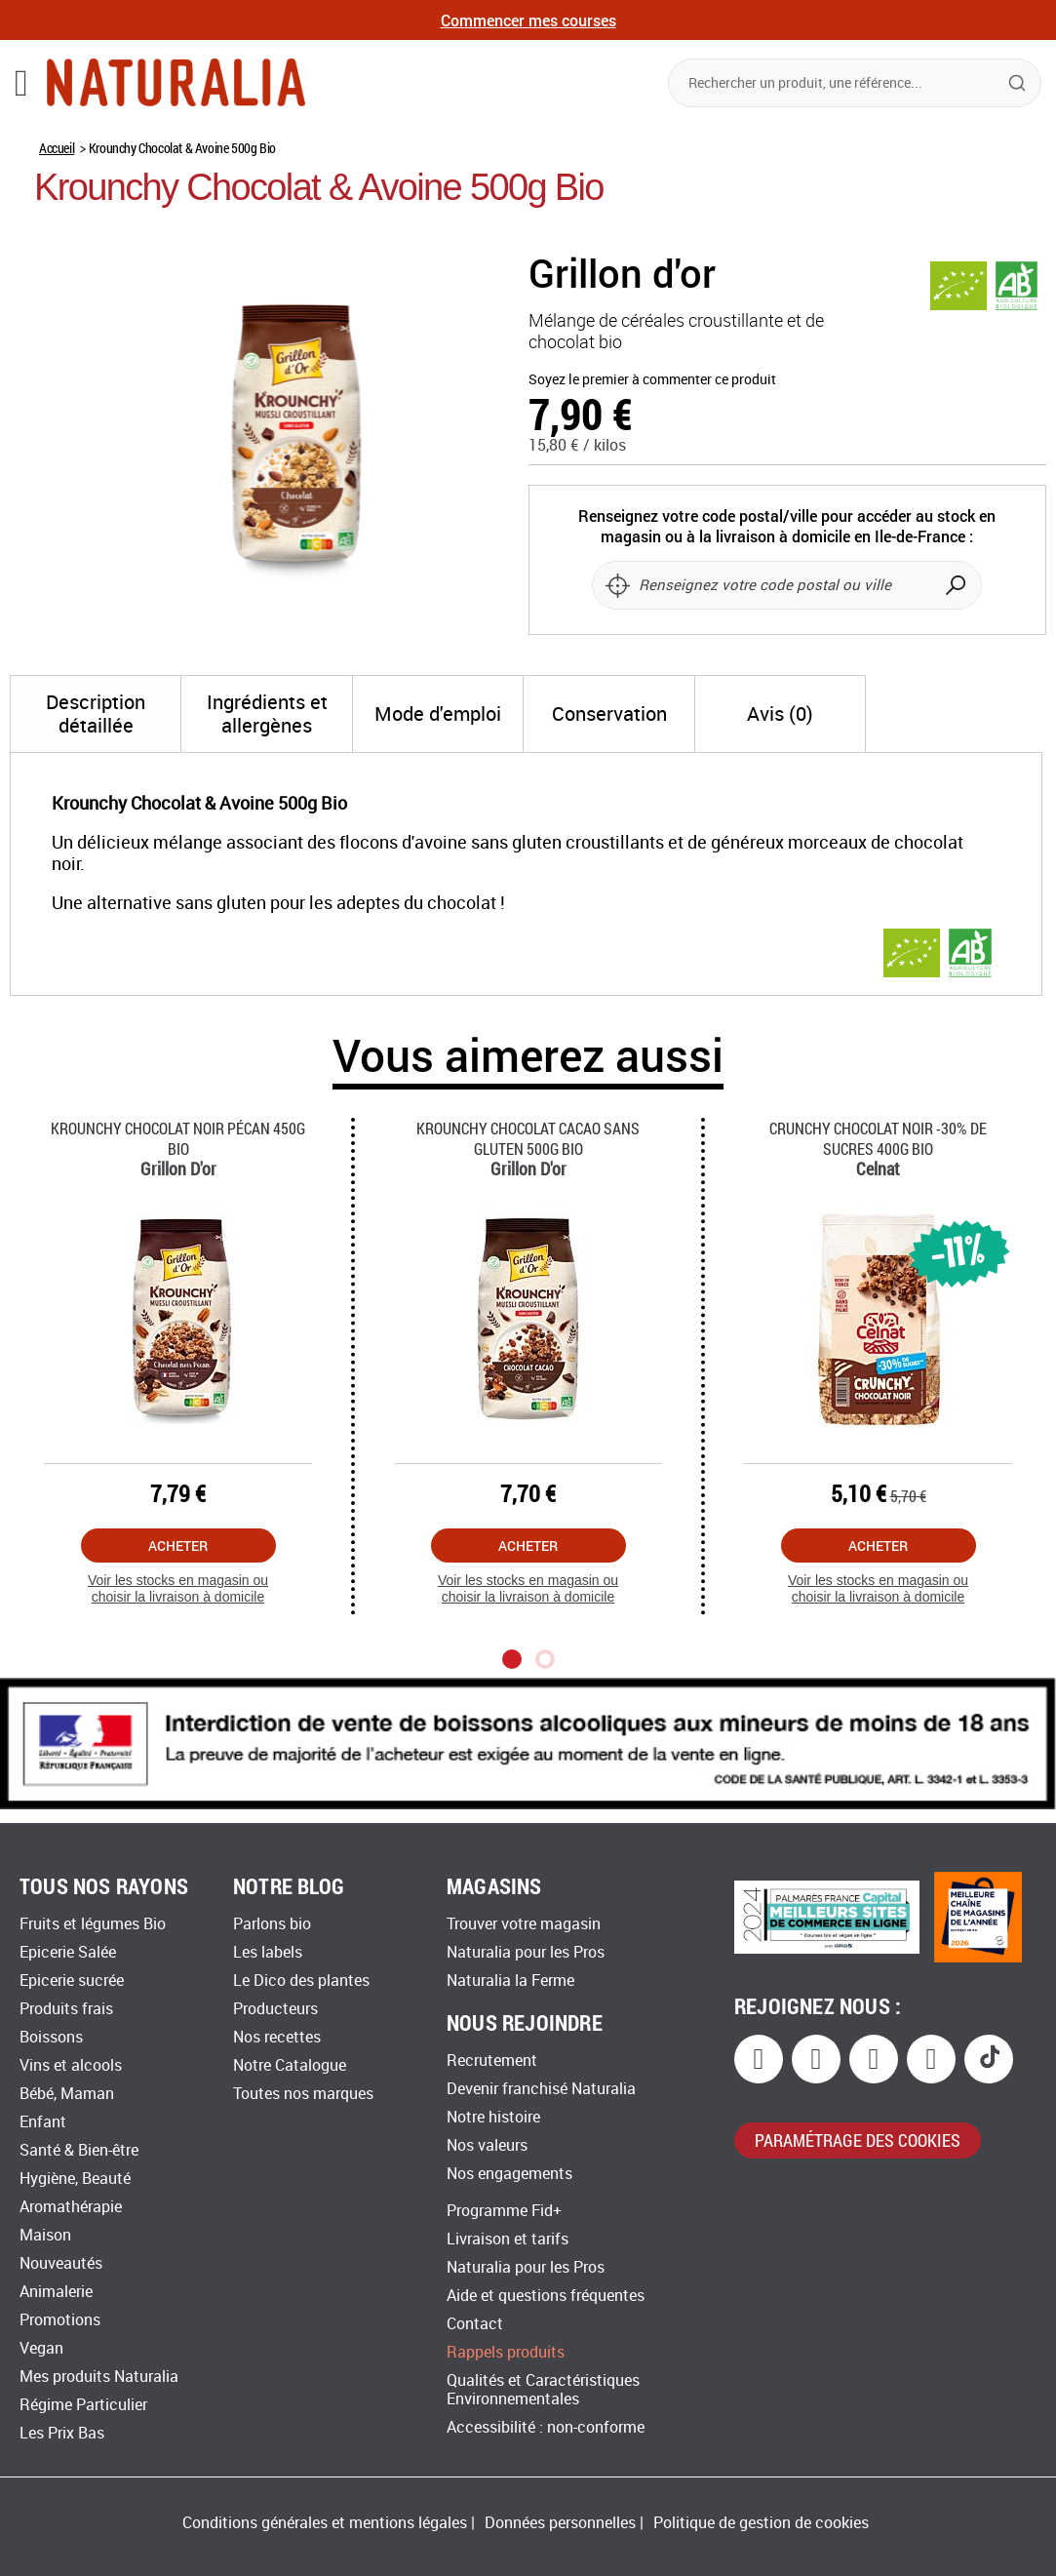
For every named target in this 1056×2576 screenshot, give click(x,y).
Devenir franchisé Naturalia (541, 2089)
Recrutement (492, 2060)
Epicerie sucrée (72, 1980)
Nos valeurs (487, 2145)
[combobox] (854, 83)
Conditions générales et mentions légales (324, 2523)
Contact (475, 2324)
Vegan (41, 2348)
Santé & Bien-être (79, 2150)
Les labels (267, 1952)
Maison (45, 2235)
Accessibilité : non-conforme (546, 2427)
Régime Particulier (83, 2405)
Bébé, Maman (67, 2093)
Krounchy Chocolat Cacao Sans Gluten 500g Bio (528, 1138)
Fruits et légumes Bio (93, 1924)
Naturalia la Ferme (510, 1980)
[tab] (95, 714)
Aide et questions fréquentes (546, 2295)
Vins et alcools (71, 2065)
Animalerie (56, 2291)
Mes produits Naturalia (99, 2376)
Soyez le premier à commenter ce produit (652, 380)
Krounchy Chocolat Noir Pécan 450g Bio (178, 1138)
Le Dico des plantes (301, 1980)
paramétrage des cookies (857, 2140)
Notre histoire (493, 2117)
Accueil (56, 148)
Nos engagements (509, 2173)
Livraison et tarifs (507, 2239)
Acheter (178, 1545)
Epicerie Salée (68, 1952)
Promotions (60, 2320)
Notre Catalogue (289, 2065)
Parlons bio (272, 1924)
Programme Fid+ (504, 2210)
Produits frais (66, 2009)
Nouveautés (61, 2263)
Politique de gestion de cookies (761, 2523)
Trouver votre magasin (524, 1924)
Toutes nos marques (303, 2093)
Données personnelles (560, 2523)
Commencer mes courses (528, 20)
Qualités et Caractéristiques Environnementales (543, 2389)
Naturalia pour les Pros (526, 1952)
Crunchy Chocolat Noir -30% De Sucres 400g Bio (878, 1138)
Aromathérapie (71, 2207)
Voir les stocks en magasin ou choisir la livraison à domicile (178, 1588)
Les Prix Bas (62, 2433)
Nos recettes (277, 2037)
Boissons (51, 2037)
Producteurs (275, 2009)
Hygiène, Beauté (75, 2178)
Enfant (43, 2122)
